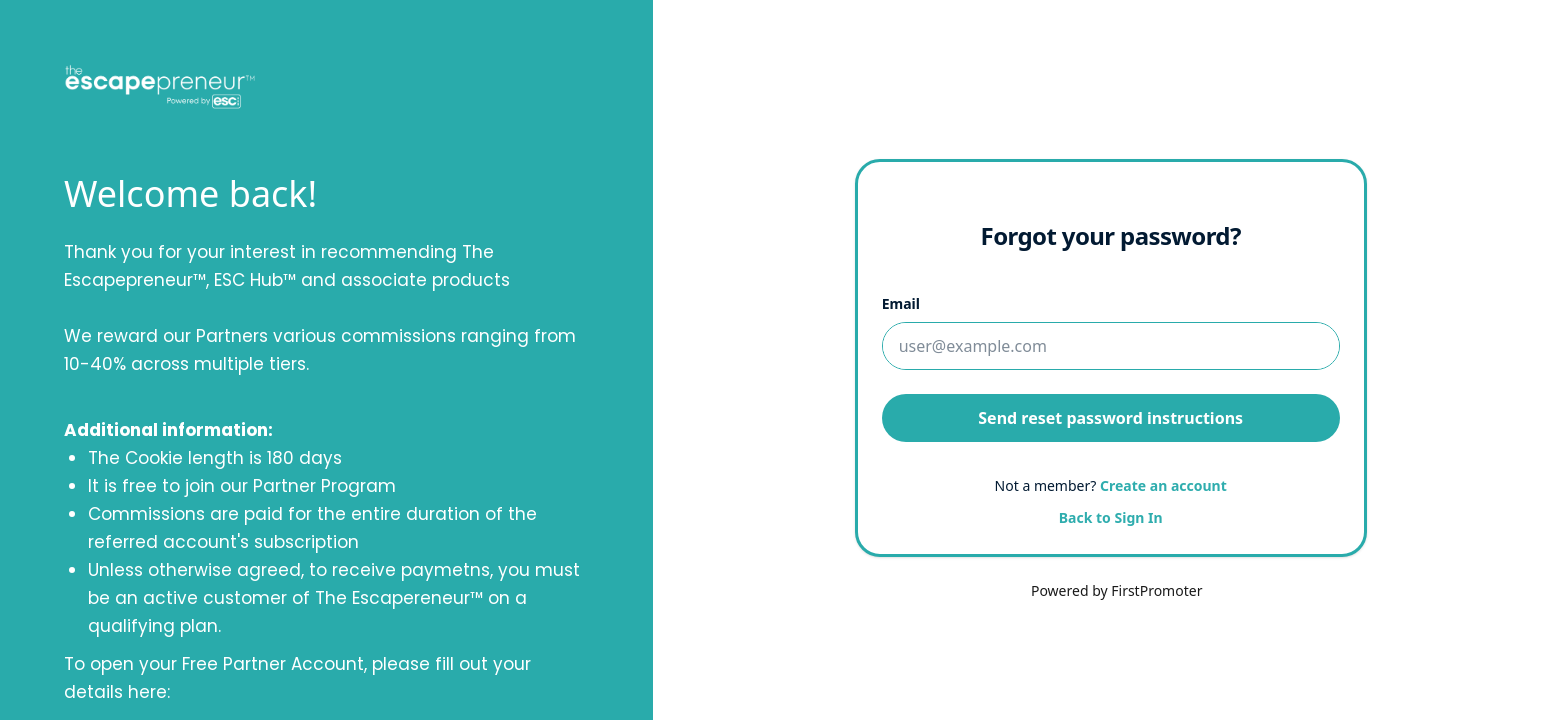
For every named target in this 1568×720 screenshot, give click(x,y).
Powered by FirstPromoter (1116, 590)
